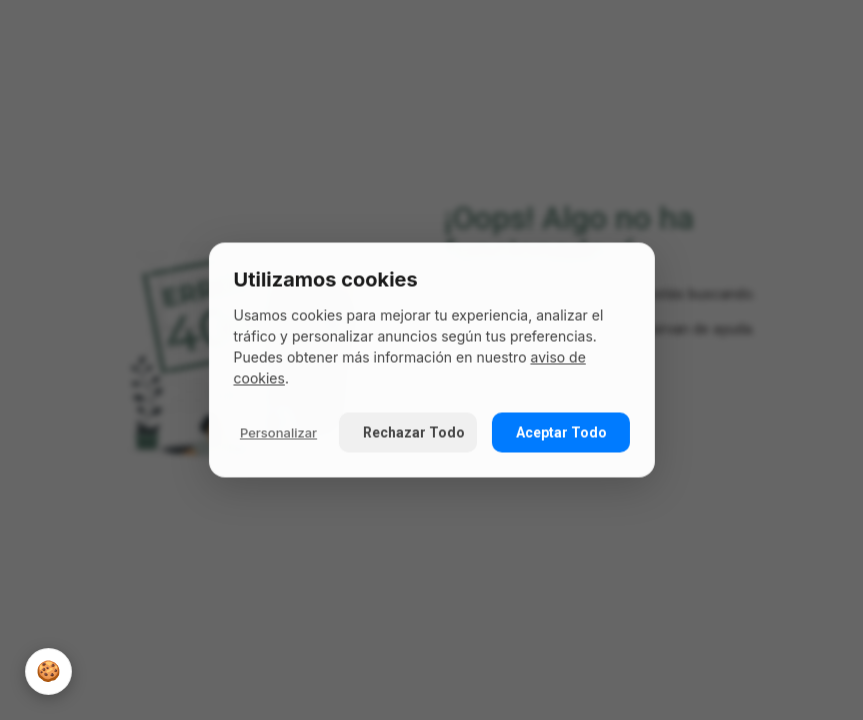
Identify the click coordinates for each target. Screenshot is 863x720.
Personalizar (278, 432)
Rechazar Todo (413, 433)
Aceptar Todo (561, 433)
